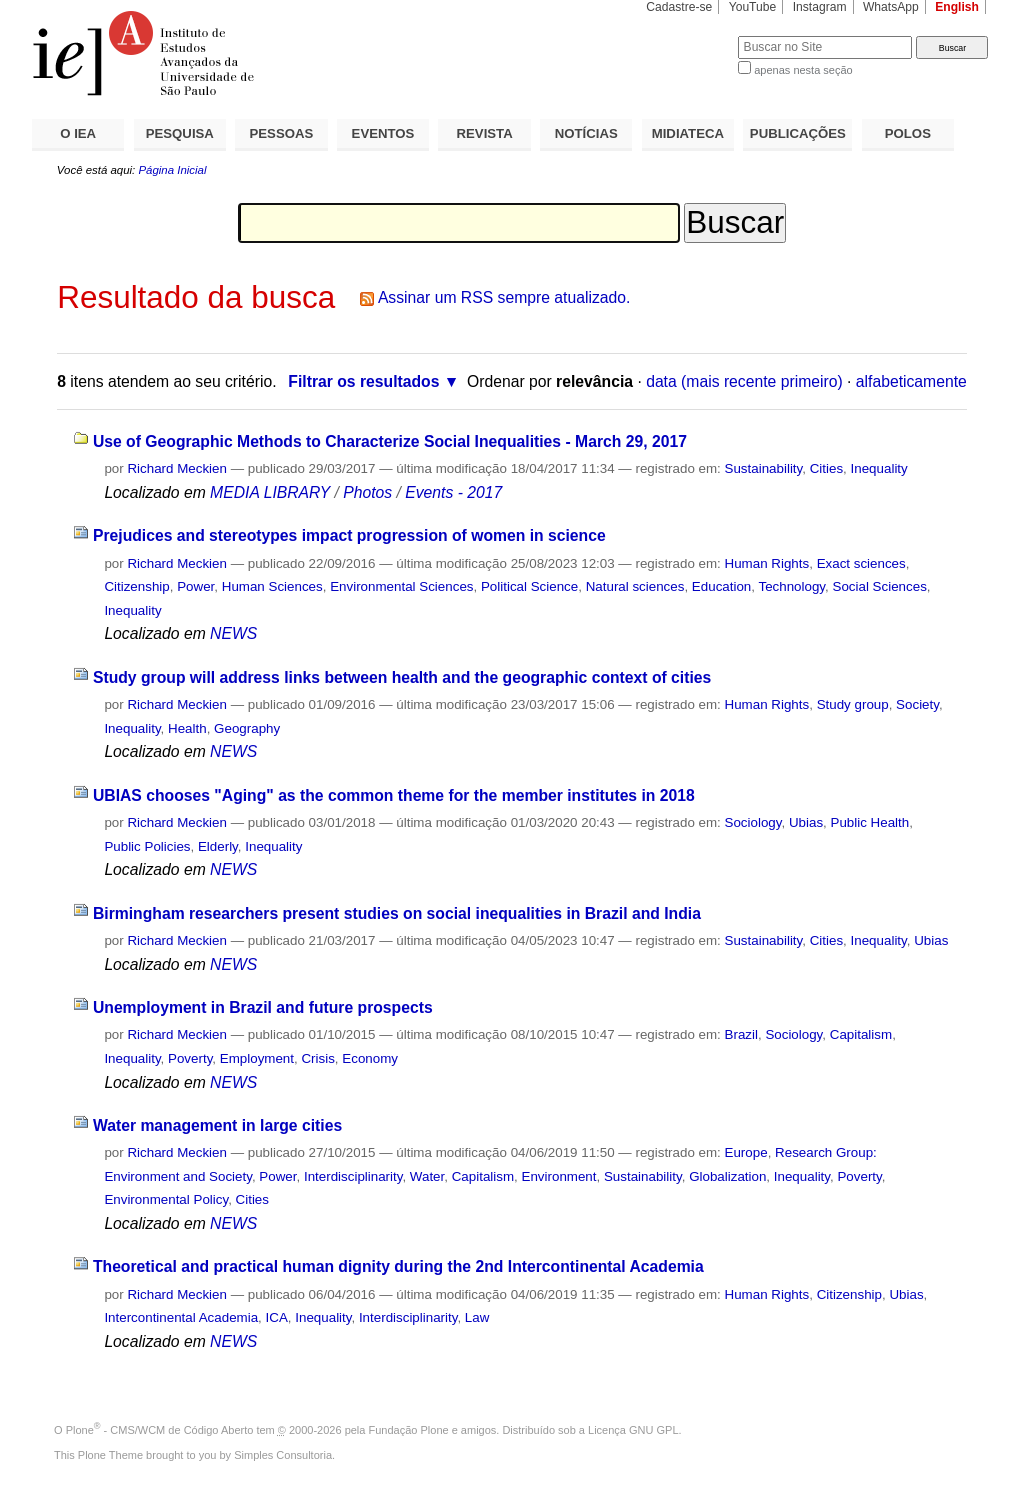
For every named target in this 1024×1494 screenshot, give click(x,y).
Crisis (317, 1058)
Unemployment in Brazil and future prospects (263, 1007)
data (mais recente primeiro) (744, 381)
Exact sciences (861, 563)
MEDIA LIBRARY (270, 492)
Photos (367, 492)
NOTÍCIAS (586, 133)
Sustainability (764, 468)
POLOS (908, 133)
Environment (559, 1176)
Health (187, 728)
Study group (853, 704)
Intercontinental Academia (181, 1317)
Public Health (870, 822)
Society (917, 704)
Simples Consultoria (283, 1455)
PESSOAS (282, 133)
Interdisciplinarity (353, 1176)
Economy (370, 1058)
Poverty (190, 1058)
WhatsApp (891, 7)
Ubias (806, 822)
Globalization (727, 1176)
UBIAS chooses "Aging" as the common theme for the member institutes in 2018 (394, 795)
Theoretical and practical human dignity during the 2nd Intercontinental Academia (398, 1266)
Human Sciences (272, 586)
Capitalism (861, 1034)
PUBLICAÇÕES (798, 133)
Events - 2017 (453, 492)
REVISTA (485, 133)
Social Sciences (880, 586)
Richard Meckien (177, 468)
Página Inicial (172, 170)
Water (427, 1176)
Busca (689, 35)
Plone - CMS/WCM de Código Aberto (160, 1430)
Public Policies (147, 846)
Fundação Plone (409, 1430)
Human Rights (767, 563)
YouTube (753, 7)
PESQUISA (180, 133)
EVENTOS (383, 133)
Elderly (218, 846)
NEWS (233, 633)
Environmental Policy (166, 1199)
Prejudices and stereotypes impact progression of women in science (349, 535)
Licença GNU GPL (633, 1430)
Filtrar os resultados (363, 381)
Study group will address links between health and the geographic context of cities (402, 677)
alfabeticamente (911, 381)
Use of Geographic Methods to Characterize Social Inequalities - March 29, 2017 (390, 441)
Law (477, 1317)
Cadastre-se (679, 7)
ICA (277, 1317)
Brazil (741, 1034)
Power (195, 586)
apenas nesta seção (803, 70)
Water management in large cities (217, 1125)
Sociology (753, 822)
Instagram (820, 7)
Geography (247, 728)
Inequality (879, 468)
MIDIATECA (688, 133)
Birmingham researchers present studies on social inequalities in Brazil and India (397, 913)
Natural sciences (635, 586)
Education (721, 586)
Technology (791, 586)
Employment (257, 1058)
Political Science (529, 586)
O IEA (78, 133)
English (957, 7)
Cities (826, 468)
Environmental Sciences (401, 586)
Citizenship (136, 586)
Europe (746, 1152)
